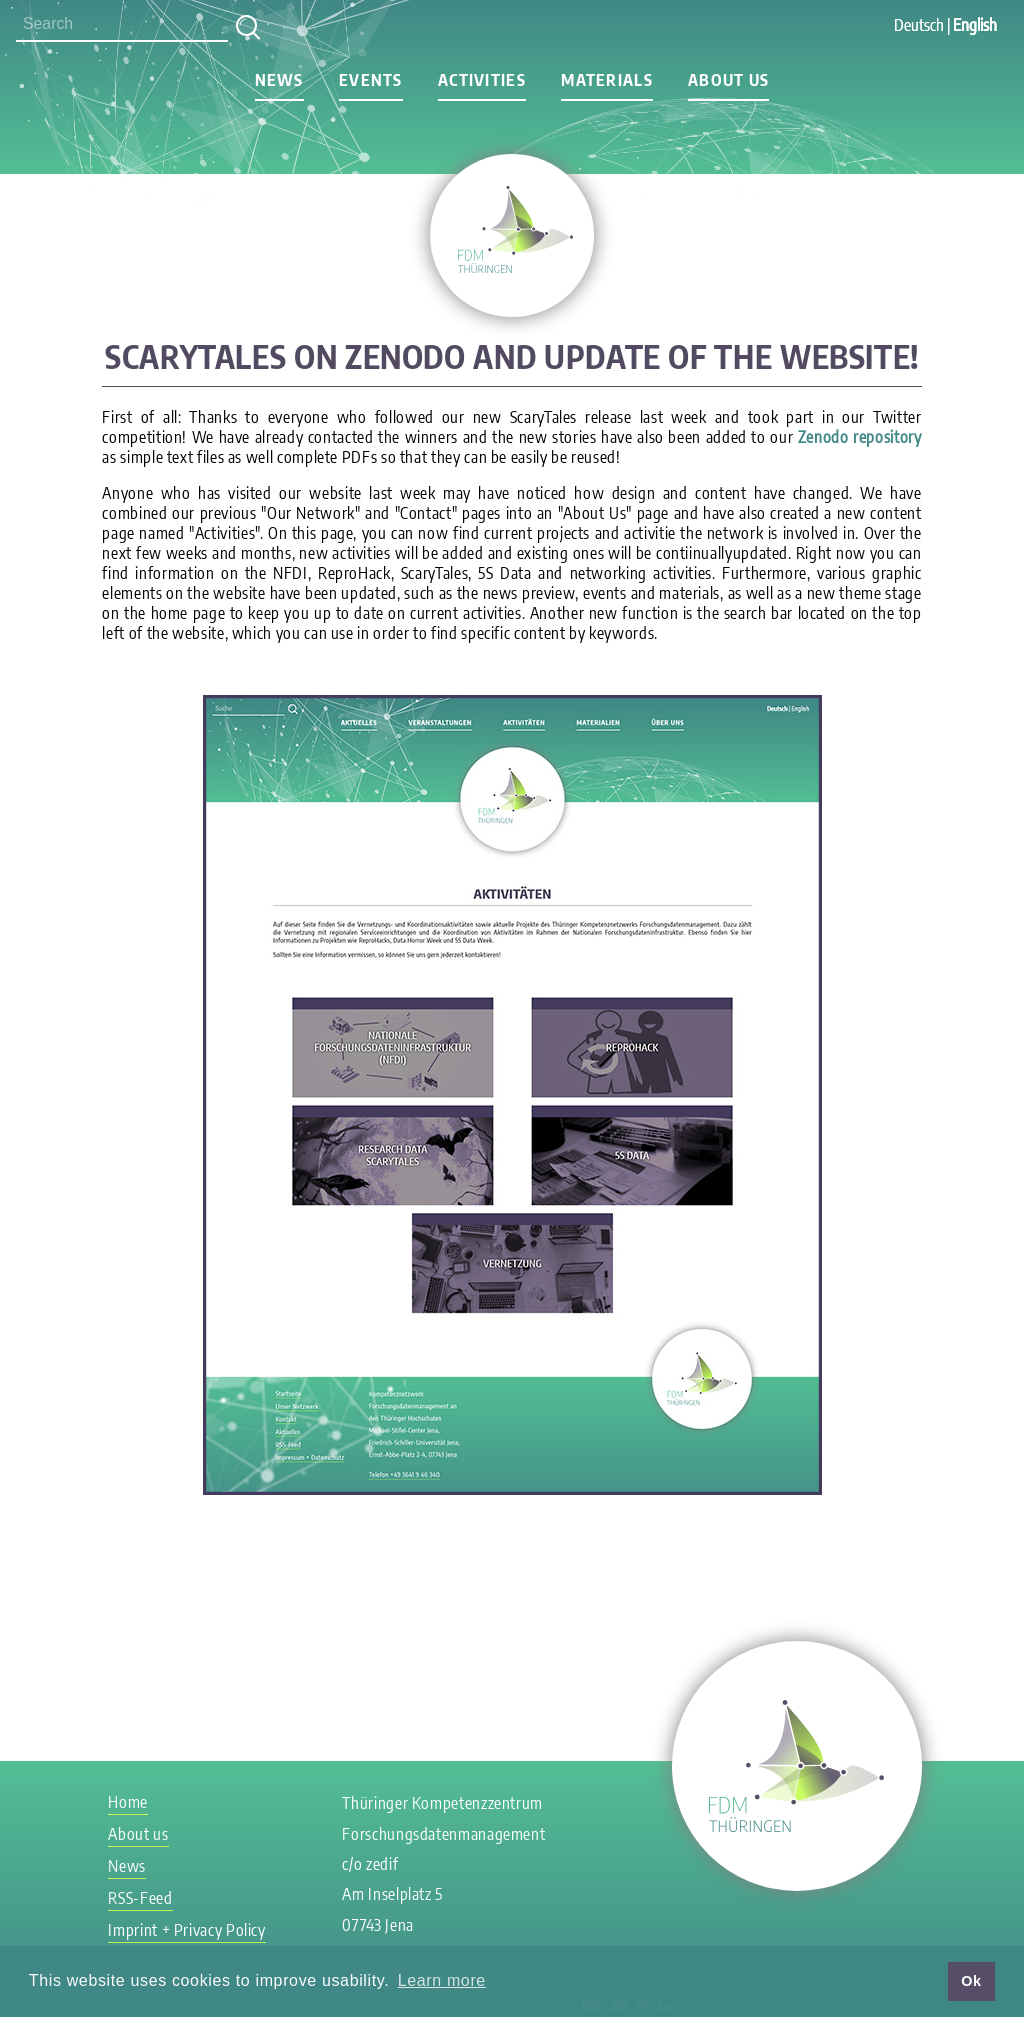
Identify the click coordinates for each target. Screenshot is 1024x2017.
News (279, 80)
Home (128, 1802)
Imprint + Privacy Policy (186, 1930)
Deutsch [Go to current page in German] (919, 25)
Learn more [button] (442, 1980)
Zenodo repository (860, 437)
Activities (482, 80)
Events (371, 80)
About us (728, 80)
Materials (607, 80)
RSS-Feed (140, 1898)
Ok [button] (971, 1981)
